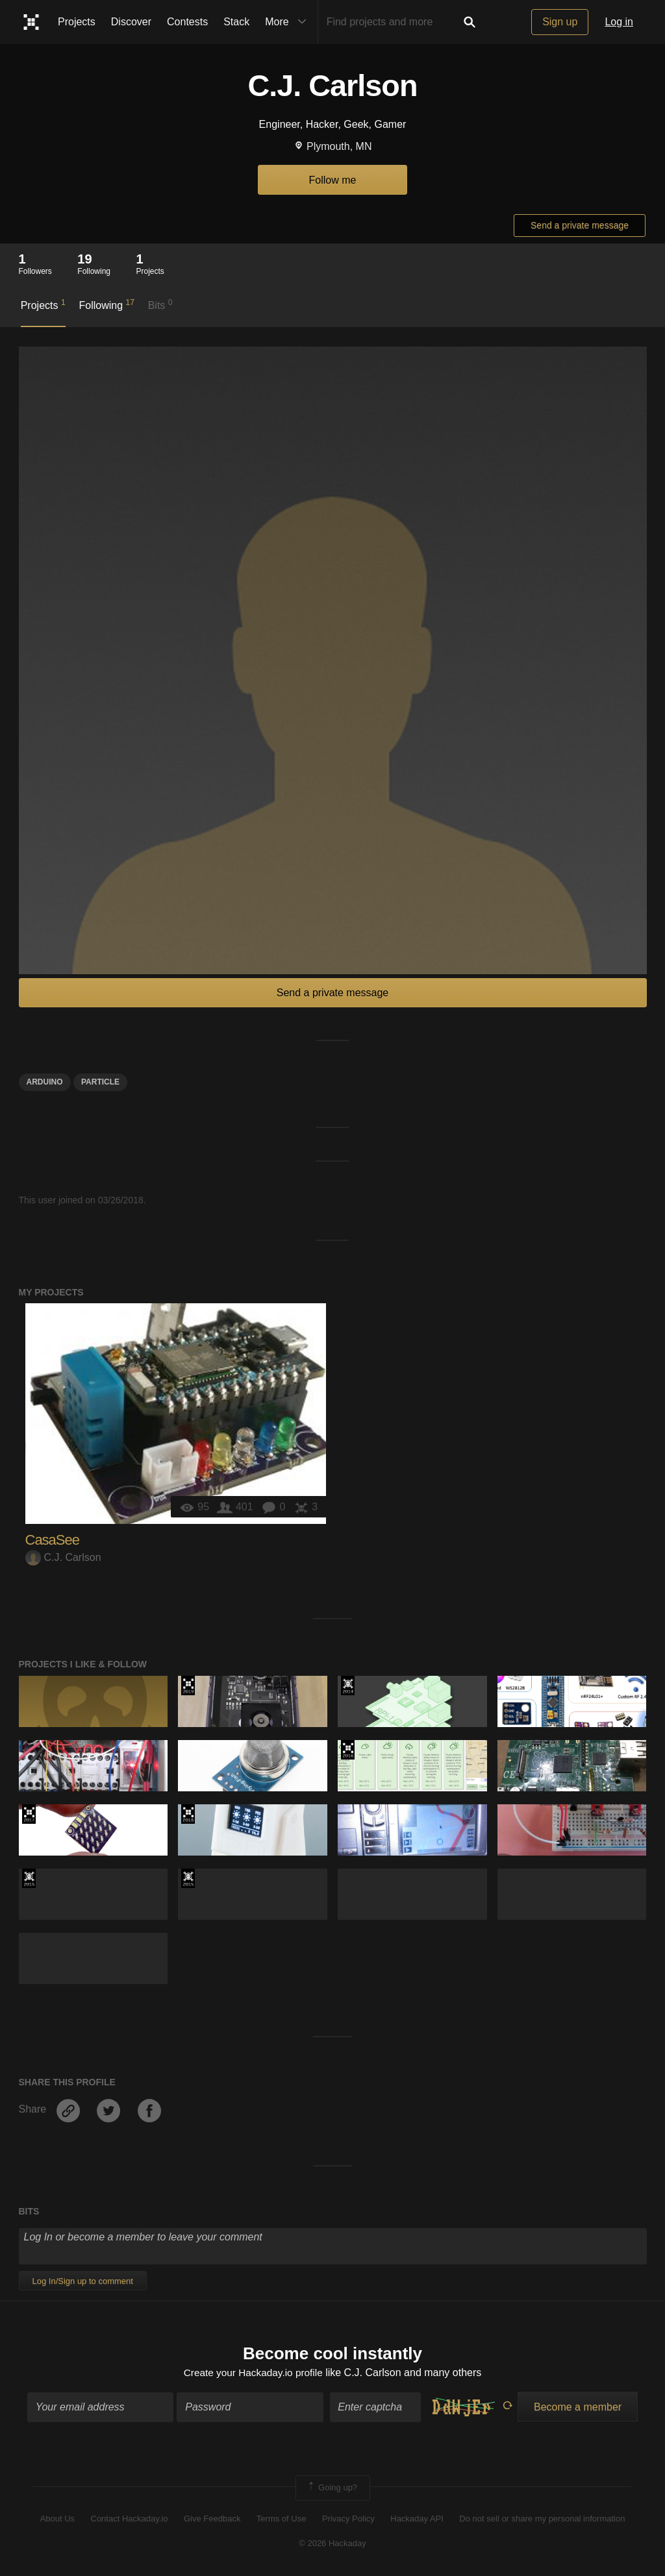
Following (106, 304)
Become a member (577, 2408)
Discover (131, 21)
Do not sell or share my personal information (542, 2519)
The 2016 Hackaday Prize (348, 1750)
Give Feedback (212, 2519)
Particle (100, 1081)
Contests (187, 21)
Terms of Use (282, 2519)
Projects (76, 21)
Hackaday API (417, 2519)
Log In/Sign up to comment (82, 2281)
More (288, 22)
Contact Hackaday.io (129, 2519)
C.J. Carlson (63, 1557)
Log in (619, 21)
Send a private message (580, 225)
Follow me (333, 180)
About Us (57, 2519)
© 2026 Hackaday (332, 2544)
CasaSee (52, 1540)
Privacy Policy (348, 2519)
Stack (236, 21)
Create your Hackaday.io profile (253, 2373)
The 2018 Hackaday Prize (188, 1814)
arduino (45, 1081)
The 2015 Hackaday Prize (29, 1878)
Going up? (332, 2489)
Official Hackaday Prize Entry (348, 1685)
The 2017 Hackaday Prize (29, 1814)
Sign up (559, 21)
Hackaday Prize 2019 (188, 1685)
